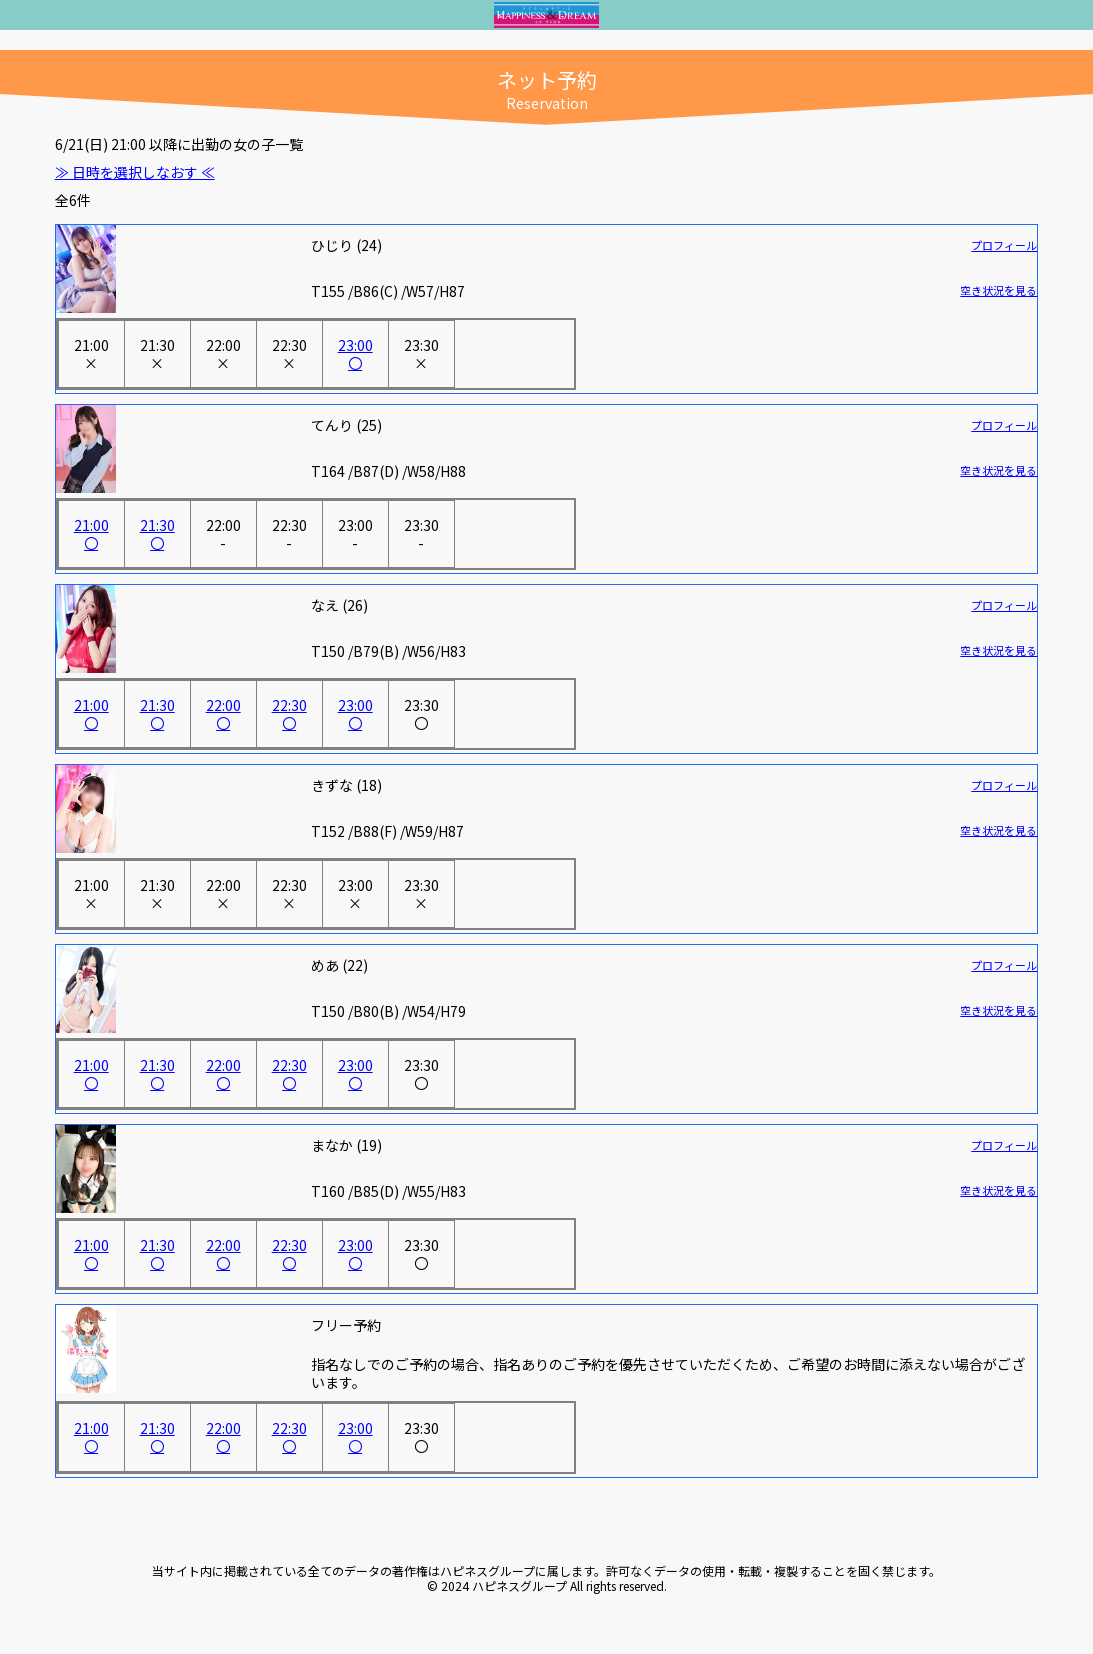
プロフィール (1004, 245)
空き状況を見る (998, 290)
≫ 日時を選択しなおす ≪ (135, 172)
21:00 (91, 354)
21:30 (157, 354)
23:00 (355, 354)
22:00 (223, 354)
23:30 (421, 354)
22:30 (289, 354)
